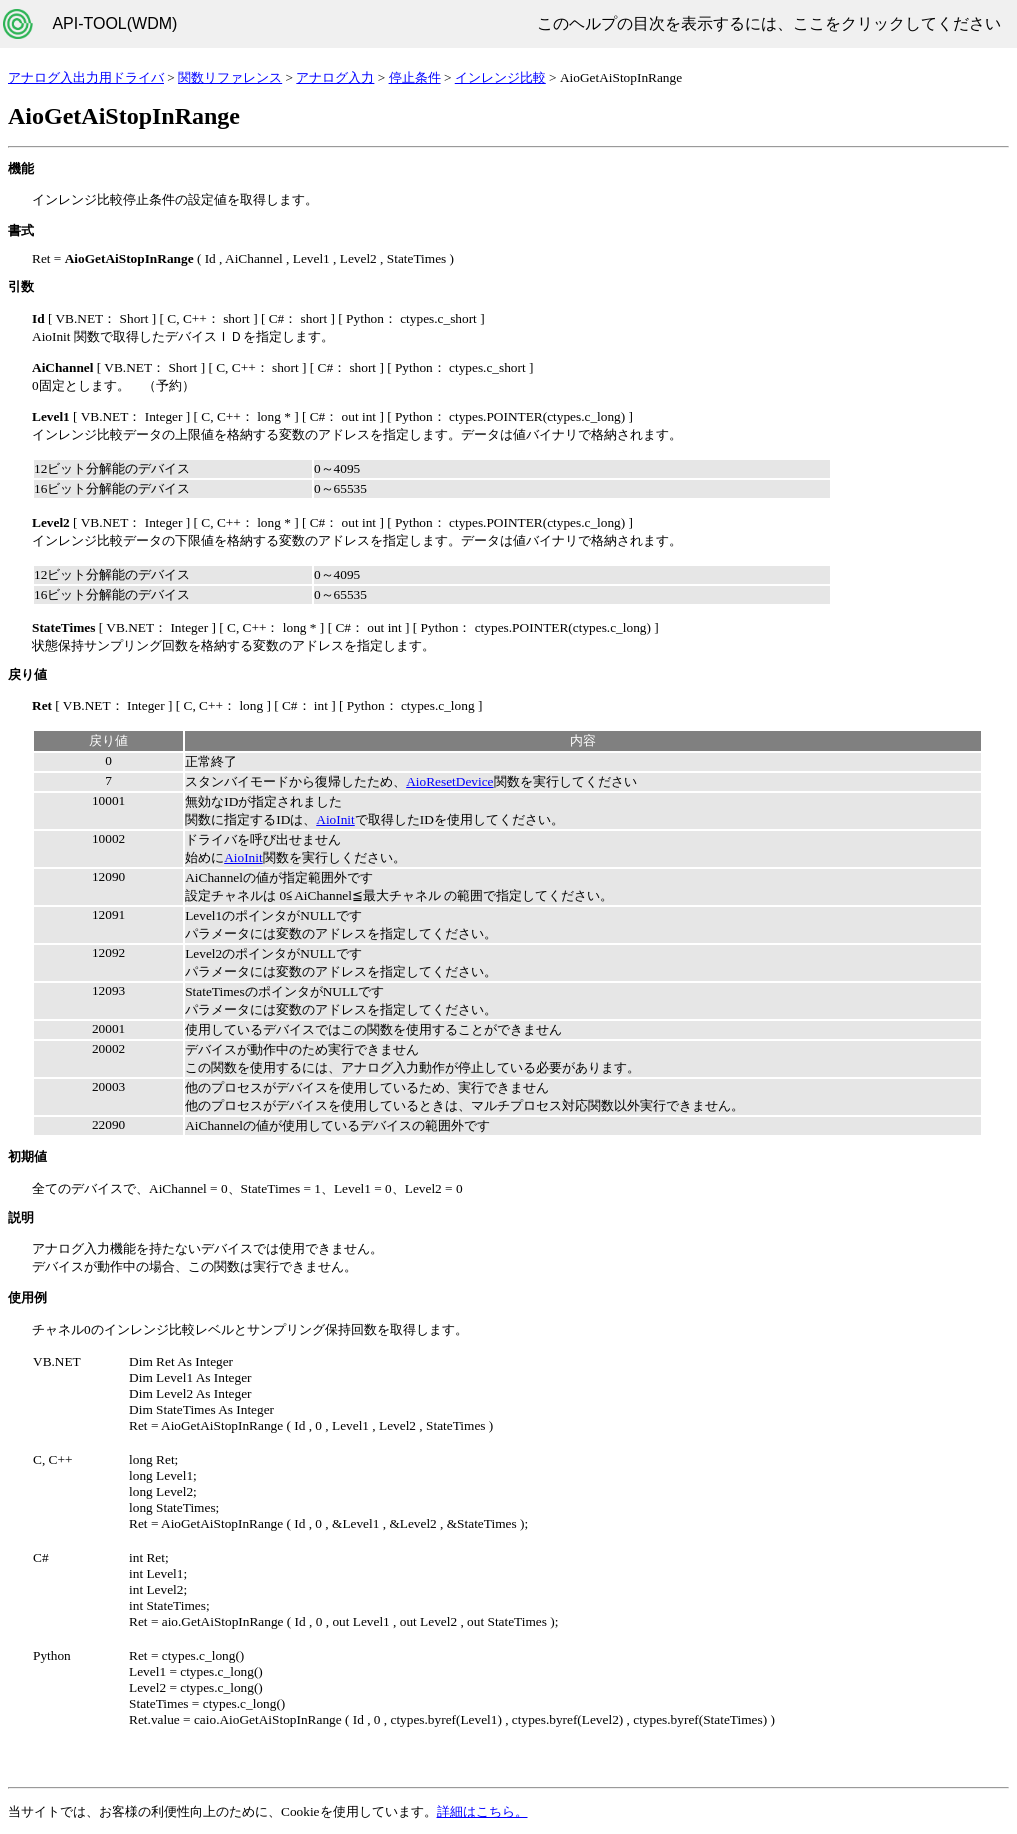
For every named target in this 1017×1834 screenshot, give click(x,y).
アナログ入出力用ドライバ (86, 77)
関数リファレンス (230, 77)
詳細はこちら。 (482, 1811)
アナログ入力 (335, 77)
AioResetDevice (449, 781)
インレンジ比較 (500, 77)
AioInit (335, 819)
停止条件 (415, 77)
